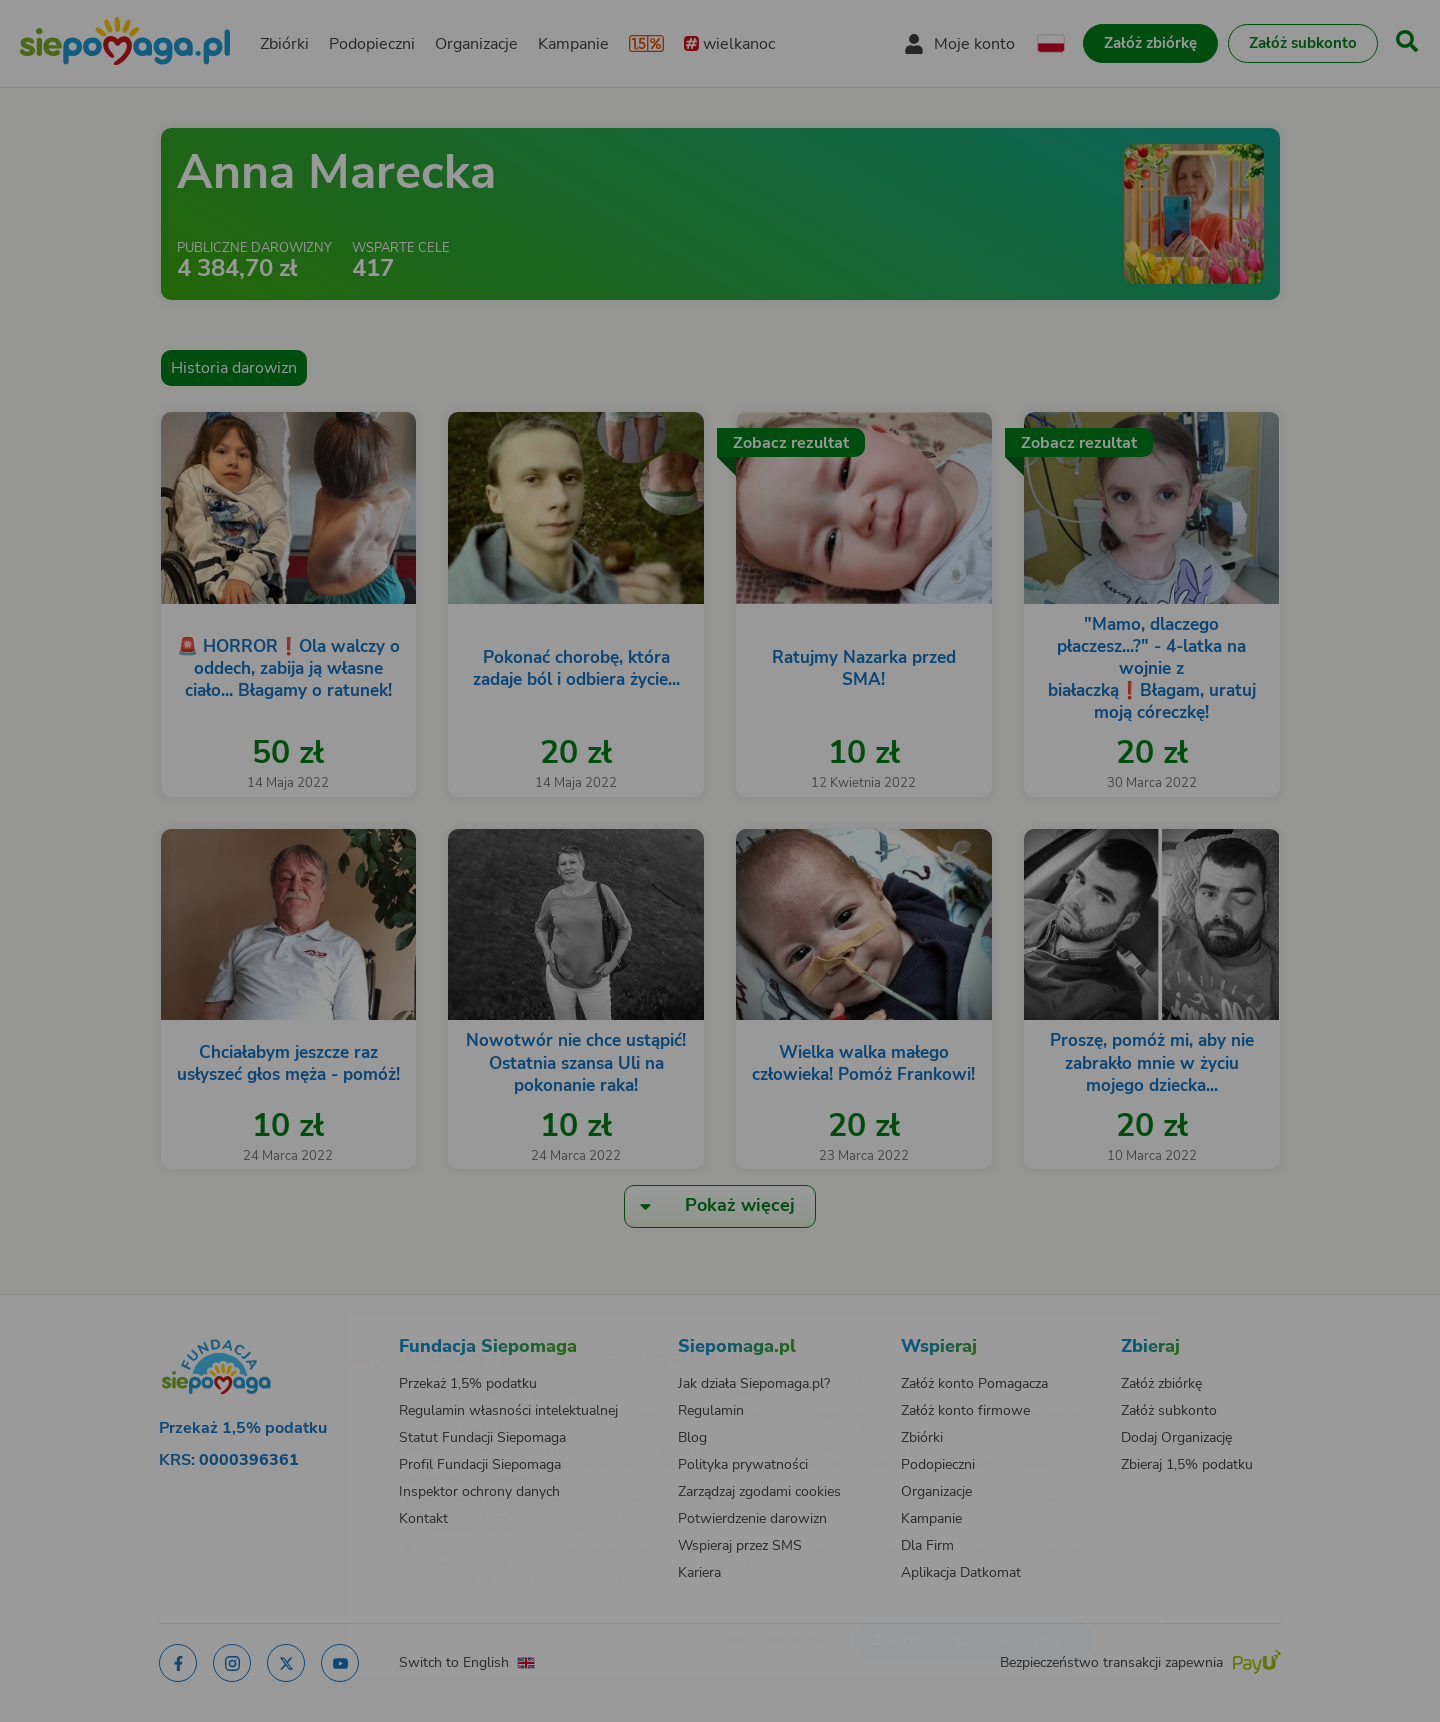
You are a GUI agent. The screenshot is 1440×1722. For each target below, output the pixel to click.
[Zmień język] (281, 1327)
